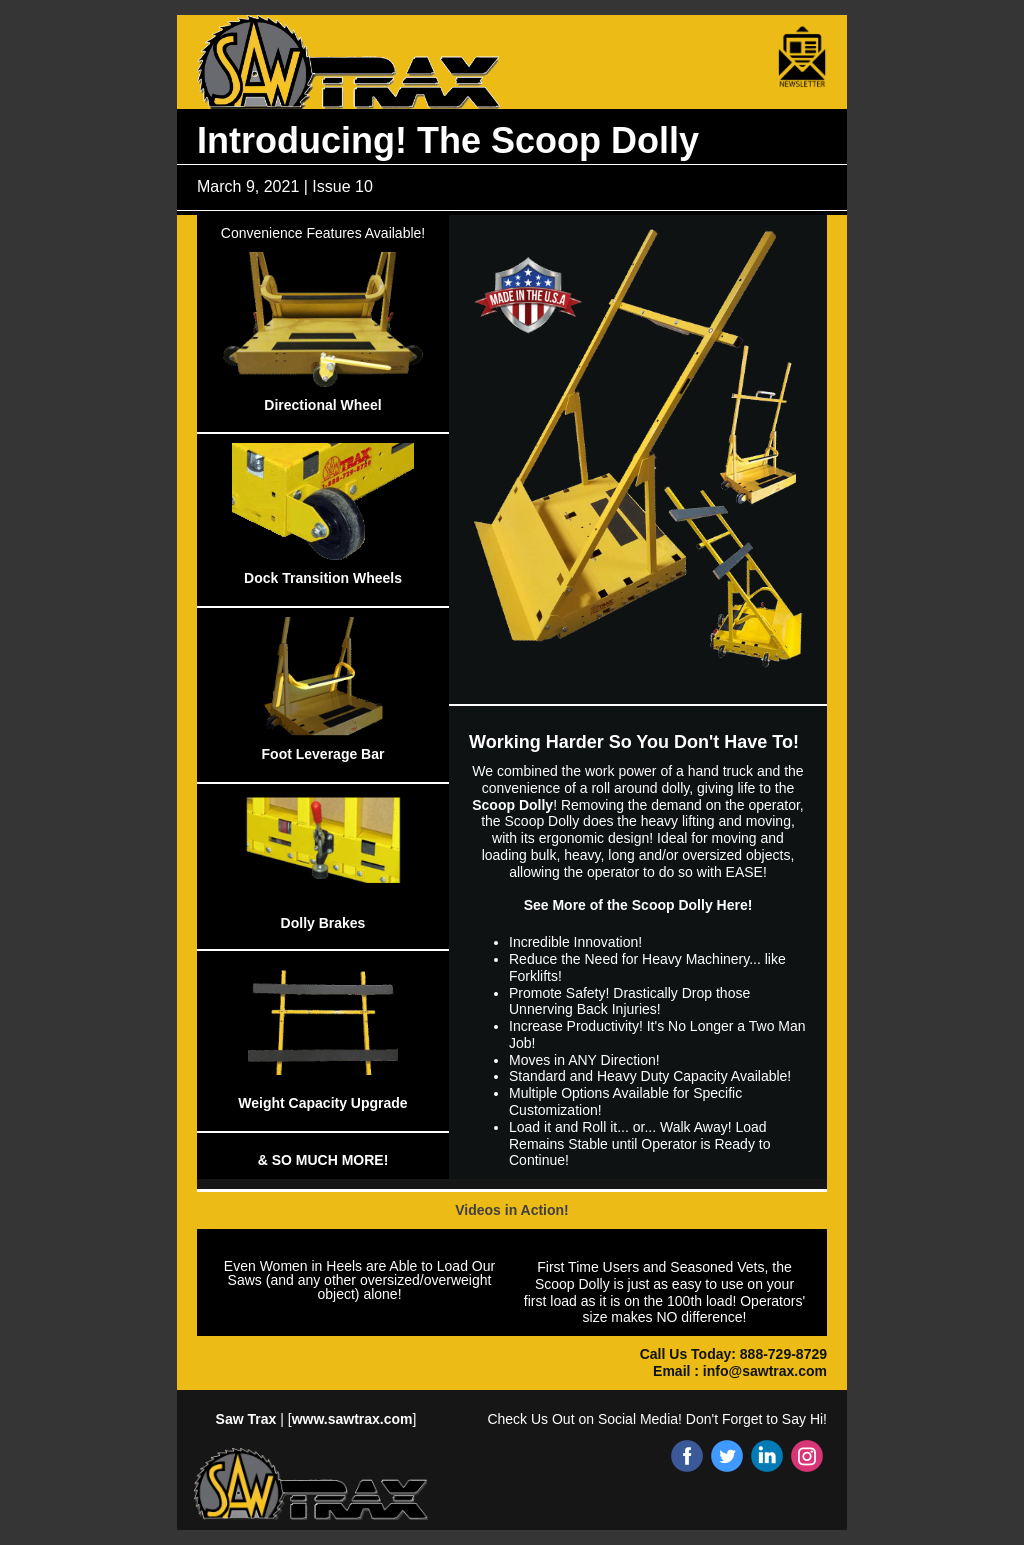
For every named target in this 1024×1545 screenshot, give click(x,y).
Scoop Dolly (512, 805)
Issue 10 (342, 186)
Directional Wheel (322, 405)
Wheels (377, 578)
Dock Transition (296, 578)
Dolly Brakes (323, 923)
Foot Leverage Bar (323, 754)
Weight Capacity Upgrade (322, 1103)
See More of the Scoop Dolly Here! (638, 905)
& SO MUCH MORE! (323, 1160)
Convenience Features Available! (323, 233)
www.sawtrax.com (352, 1419)
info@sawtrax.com (765, 1371)
